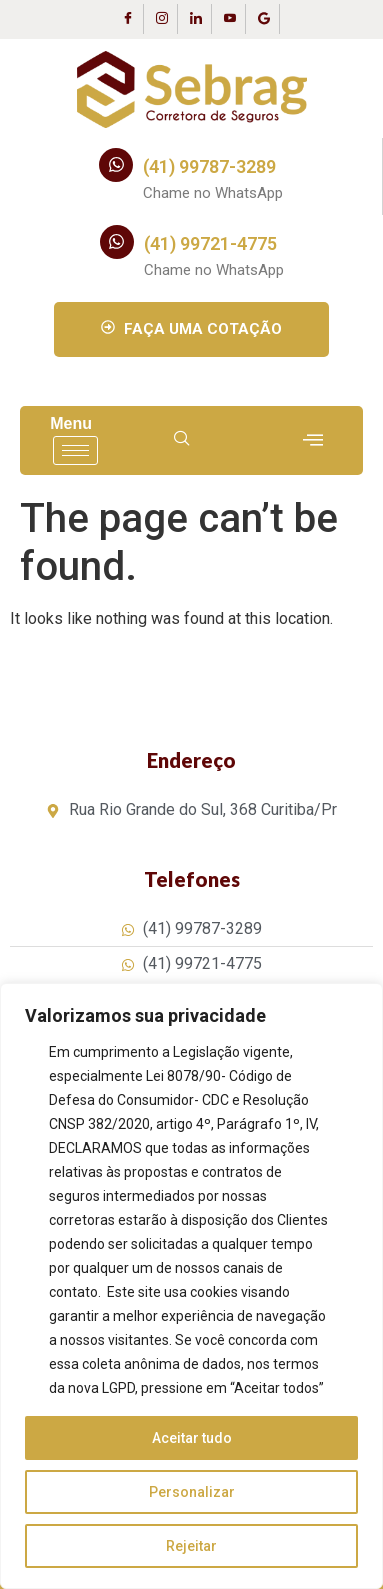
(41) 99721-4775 (210, 243)
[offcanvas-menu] (313, 440)
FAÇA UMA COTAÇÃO (191, 329)
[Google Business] (265, 19)
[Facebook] (129, 19)
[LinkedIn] (197, 19)
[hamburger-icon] (75, 450)
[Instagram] (163, 19)
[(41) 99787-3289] (116, 165)
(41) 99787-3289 (209, 166)
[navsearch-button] (182, 440)
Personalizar (192, 1492)
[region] (191, 1286)
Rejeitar (191, 1546)
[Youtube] (231, 19)
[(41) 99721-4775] (117, 242)
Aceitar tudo (192, 1438)
